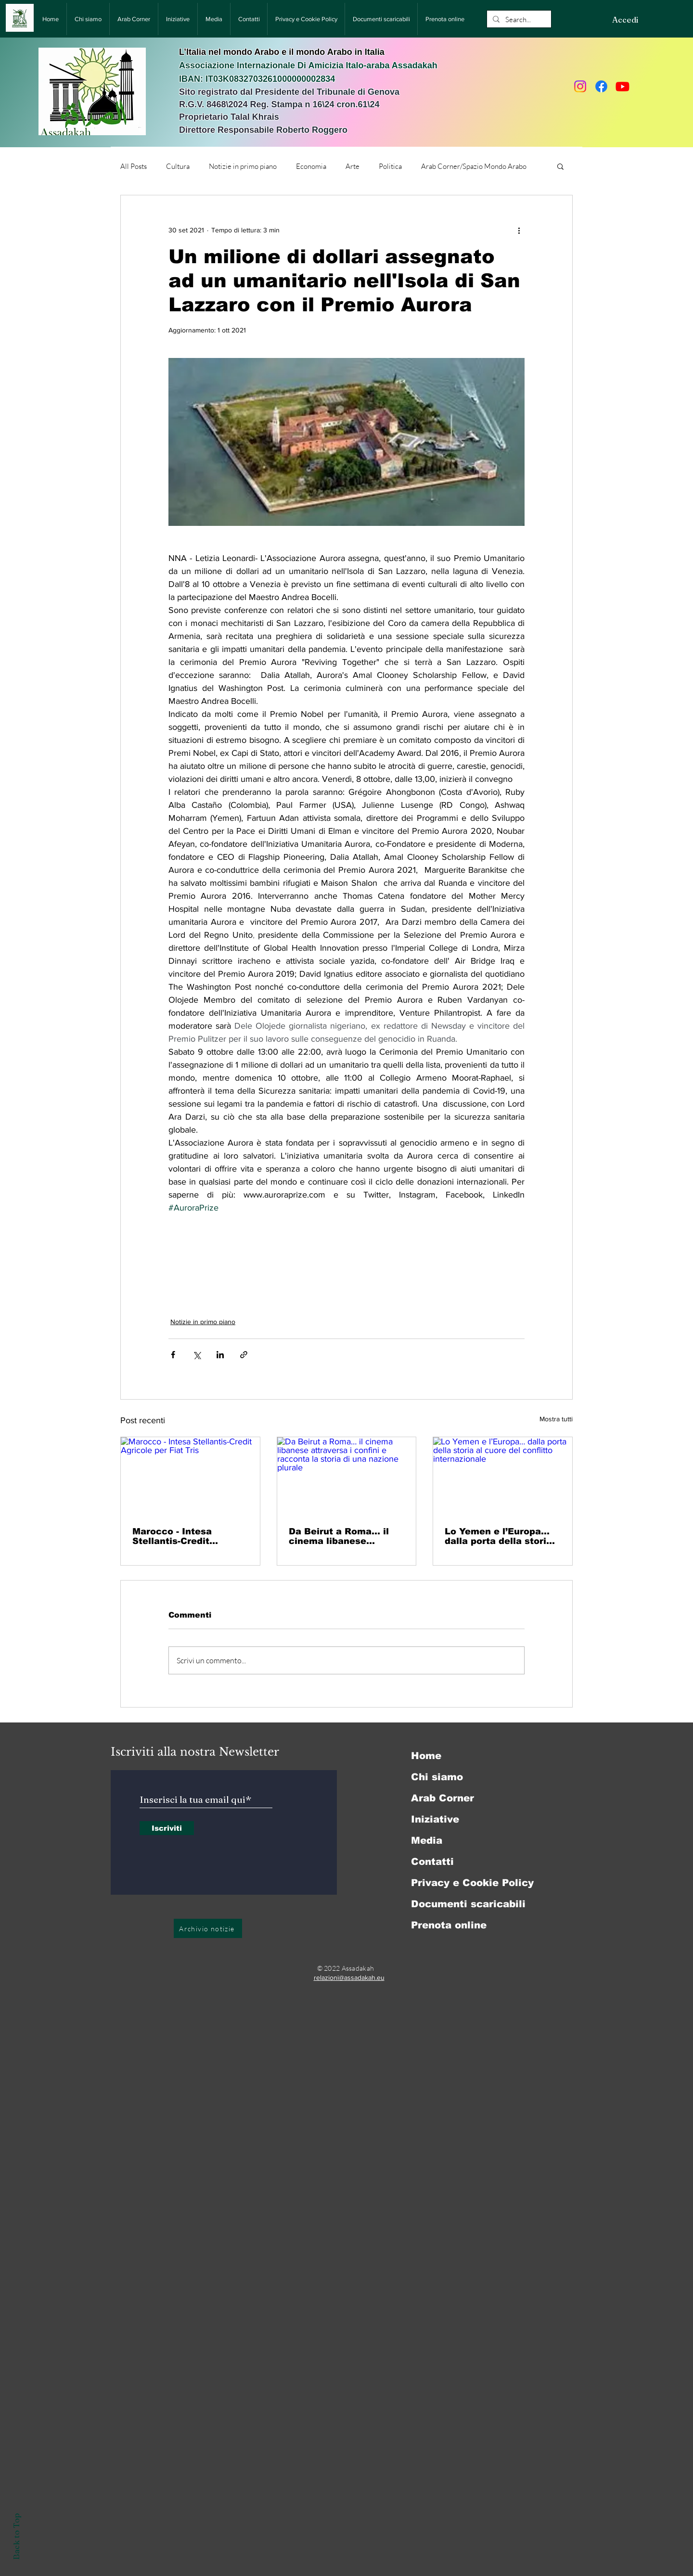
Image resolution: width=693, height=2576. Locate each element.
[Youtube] (622, 86)
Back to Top (16, 2536)
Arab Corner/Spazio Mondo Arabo (473, 166)
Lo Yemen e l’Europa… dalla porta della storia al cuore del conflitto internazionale (498, 1536)
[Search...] (518, 19)
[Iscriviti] (167, 1828)
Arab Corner (442, 1798)
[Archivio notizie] (208, 1928)
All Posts (133, 166)
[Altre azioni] (519, 230)
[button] (560, 166)
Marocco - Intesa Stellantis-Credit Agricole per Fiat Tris (182, 1536)
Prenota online (449, 1925)
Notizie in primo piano (243, 166)
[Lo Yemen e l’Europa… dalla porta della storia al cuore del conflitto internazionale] (502, 1476)
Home (426, 1755)
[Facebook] (601, 86)
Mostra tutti (556, 1419)
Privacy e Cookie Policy (472, 1882)
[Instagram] (580, 86)
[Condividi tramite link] (243, 1354)
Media (426, 1840)
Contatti (432, 1861)
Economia (311, 166)
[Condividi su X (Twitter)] (196, 1354)
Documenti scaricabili (468, 1904)
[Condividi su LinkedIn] (220, 1354)
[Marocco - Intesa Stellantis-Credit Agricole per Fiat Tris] (190, 1476)
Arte (352, 166)
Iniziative (435, 1819)
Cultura (178, 166)
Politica (390, 166)
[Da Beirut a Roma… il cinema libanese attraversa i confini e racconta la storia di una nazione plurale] (346, 1476)
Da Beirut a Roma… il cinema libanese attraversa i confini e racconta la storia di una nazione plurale (339, 1536)
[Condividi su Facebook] (173, 1354)
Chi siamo (437, 1777)
